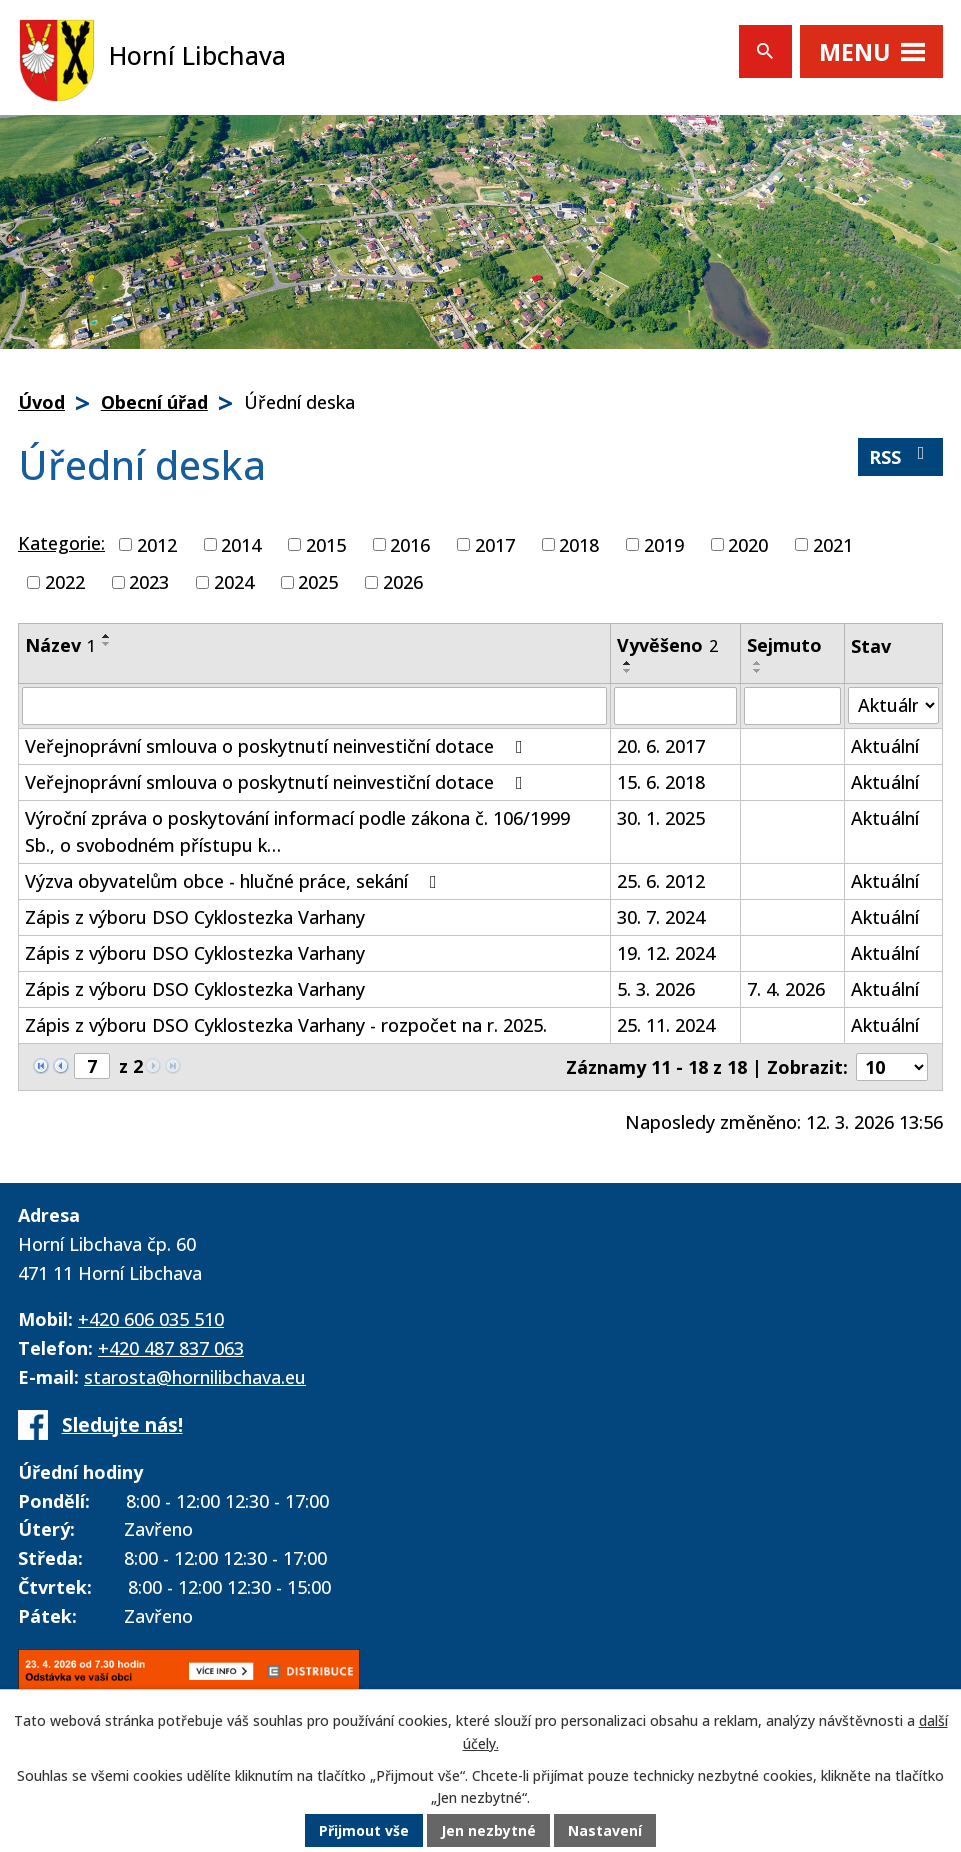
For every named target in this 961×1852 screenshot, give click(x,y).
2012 (157, 544)
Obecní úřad (154, 402)
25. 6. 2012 (661, 881)
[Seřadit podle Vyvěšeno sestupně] (628, 671)
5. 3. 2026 (656, 989)
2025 (318, 582)
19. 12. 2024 (666, 953)
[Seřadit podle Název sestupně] (107, 644)
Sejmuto (784, 645)
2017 (495, 544)
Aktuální (885, 746)
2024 (234, 582)
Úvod (41, 402)
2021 (833, 544)
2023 (149, 582)
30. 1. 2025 (661, 818)
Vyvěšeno (667, 645)
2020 (748, 544)
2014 (241, 544)
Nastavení (605, 1831)
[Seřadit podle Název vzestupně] (107, 636)
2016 (410, 544)
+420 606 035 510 (151, 1319)
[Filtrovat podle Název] (314, 706)
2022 (65, 582)
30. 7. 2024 (661, 917)
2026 (403, 582)
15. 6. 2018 (661, 782)
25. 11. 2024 (666, 1025)
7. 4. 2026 (786, 989)
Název (60, 645)
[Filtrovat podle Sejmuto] (792, 706)
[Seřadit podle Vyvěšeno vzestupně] (628, 663)
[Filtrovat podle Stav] (893, 705)
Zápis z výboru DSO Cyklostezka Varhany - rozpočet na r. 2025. (286, 1025)
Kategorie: (61, 543)
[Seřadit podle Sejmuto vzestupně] (758, 663)
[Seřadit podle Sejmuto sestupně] (758, 671)
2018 (579, 544)
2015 (326, 544)
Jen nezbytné (488, 1831)
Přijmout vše (364, 1831)
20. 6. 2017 (661, 746)
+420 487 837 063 (171, 1348)
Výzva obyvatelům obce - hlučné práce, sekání (235, 881)
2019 (664, 544)
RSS (901, 456)
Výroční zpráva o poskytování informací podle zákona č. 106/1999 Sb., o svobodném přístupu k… (297, 831)
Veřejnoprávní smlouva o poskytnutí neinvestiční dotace (278, 746)
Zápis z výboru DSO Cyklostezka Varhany (195, 917)
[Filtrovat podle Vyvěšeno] (675, 706)
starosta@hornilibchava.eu (195, 1377)
